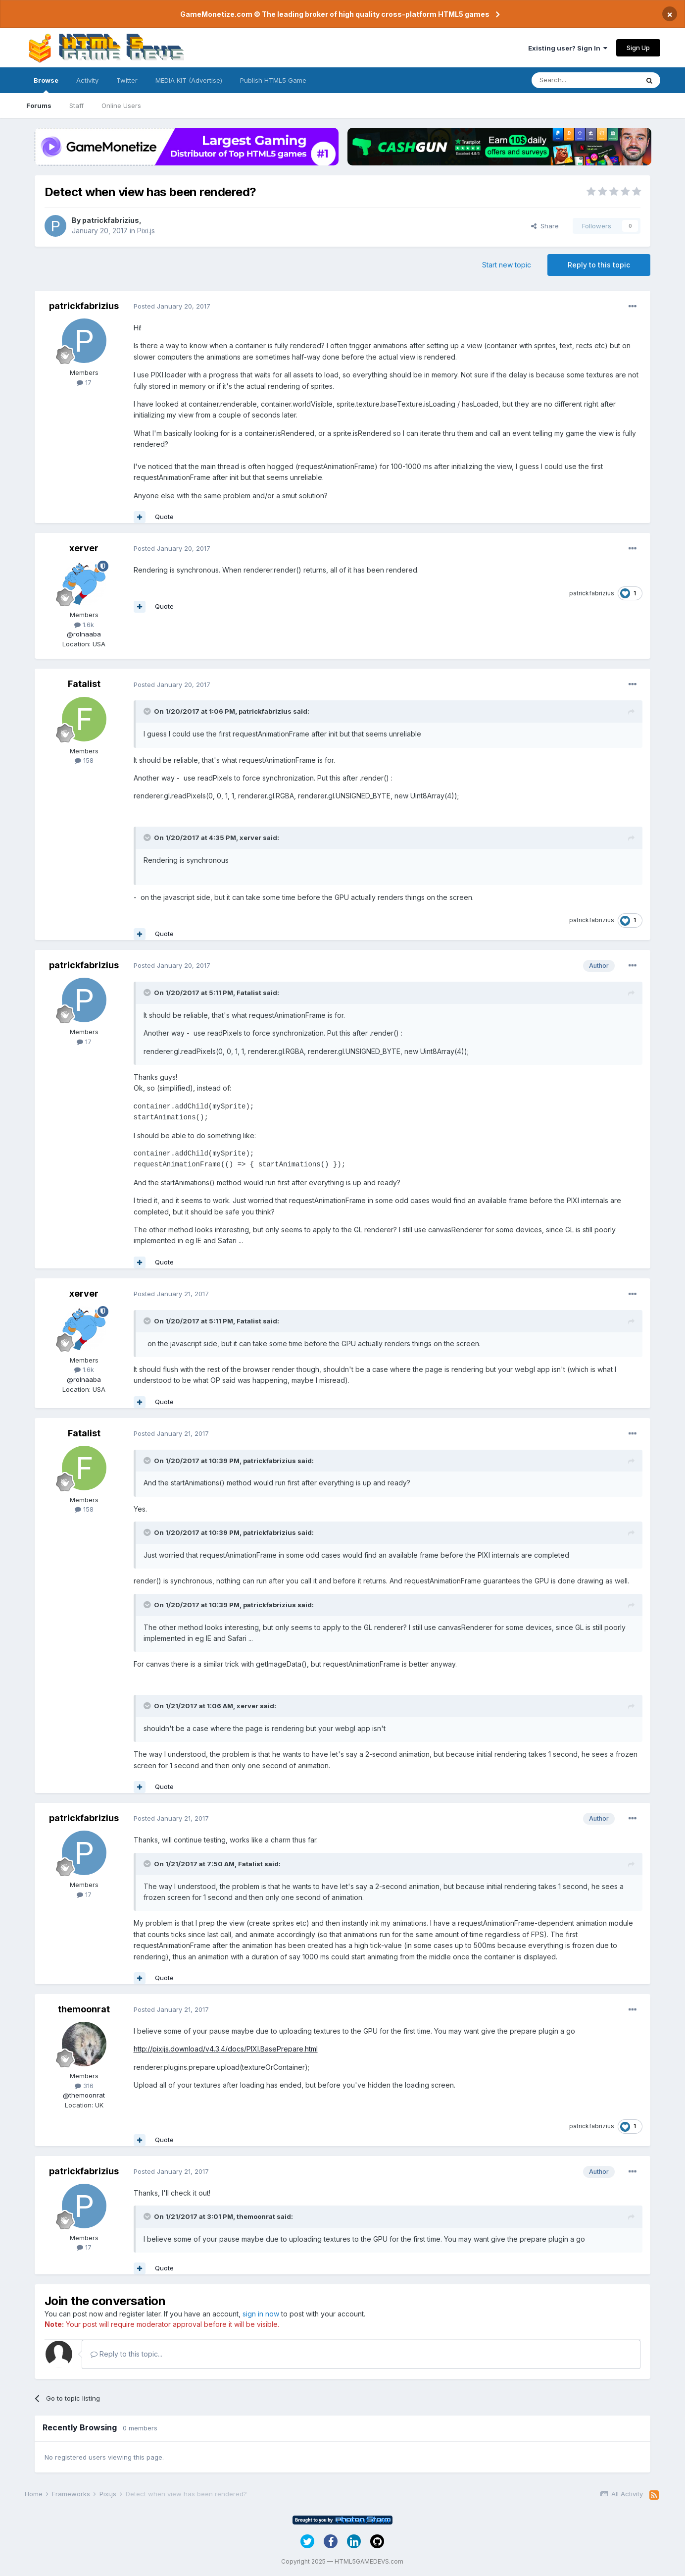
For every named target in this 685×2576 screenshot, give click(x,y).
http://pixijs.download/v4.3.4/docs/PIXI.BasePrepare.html (226, 2049)
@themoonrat (84, 2095)
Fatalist (84, 684)
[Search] (585, 80)
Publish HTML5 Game (273, 80)
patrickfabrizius (110, 220)
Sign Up (638, 48)
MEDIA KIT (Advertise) (188, 80)
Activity (87, 80)
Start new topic (506, 265)
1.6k (84, 625)
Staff (76, 105)
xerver (83, 548)
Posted (172, 306)
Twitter (127, 80)
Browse (46, 84)
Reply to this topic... (126, 2354)
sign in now (261, 2314)
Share (545, 226)
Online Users (121, 105)
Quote (164, 517)
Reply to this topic (599, 265)
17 (84, 382)
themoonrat (84, 2009)
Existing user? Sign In (567, 48)
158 (84, 760)
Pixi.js (146, 230)
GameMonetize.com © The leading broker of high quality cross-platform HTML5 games (334, 14)
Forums (38, 105)
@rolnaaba (84, 634)
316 (84, 2086)
